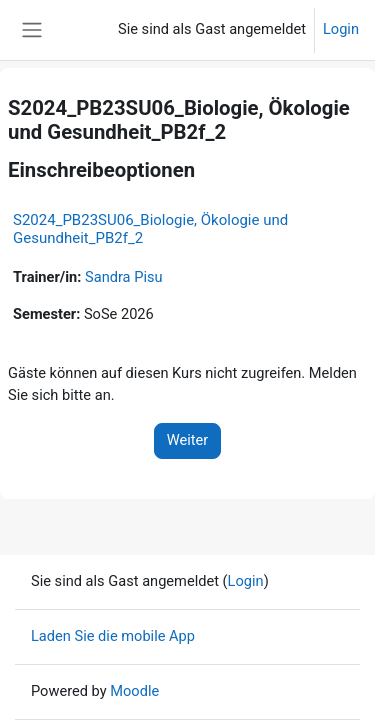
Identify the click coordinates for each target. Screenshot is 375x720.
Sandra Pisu (124, 277)
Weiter (188, 440)
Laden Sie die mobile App (113, 636)
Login (341, 29)
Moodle (134, 691)
